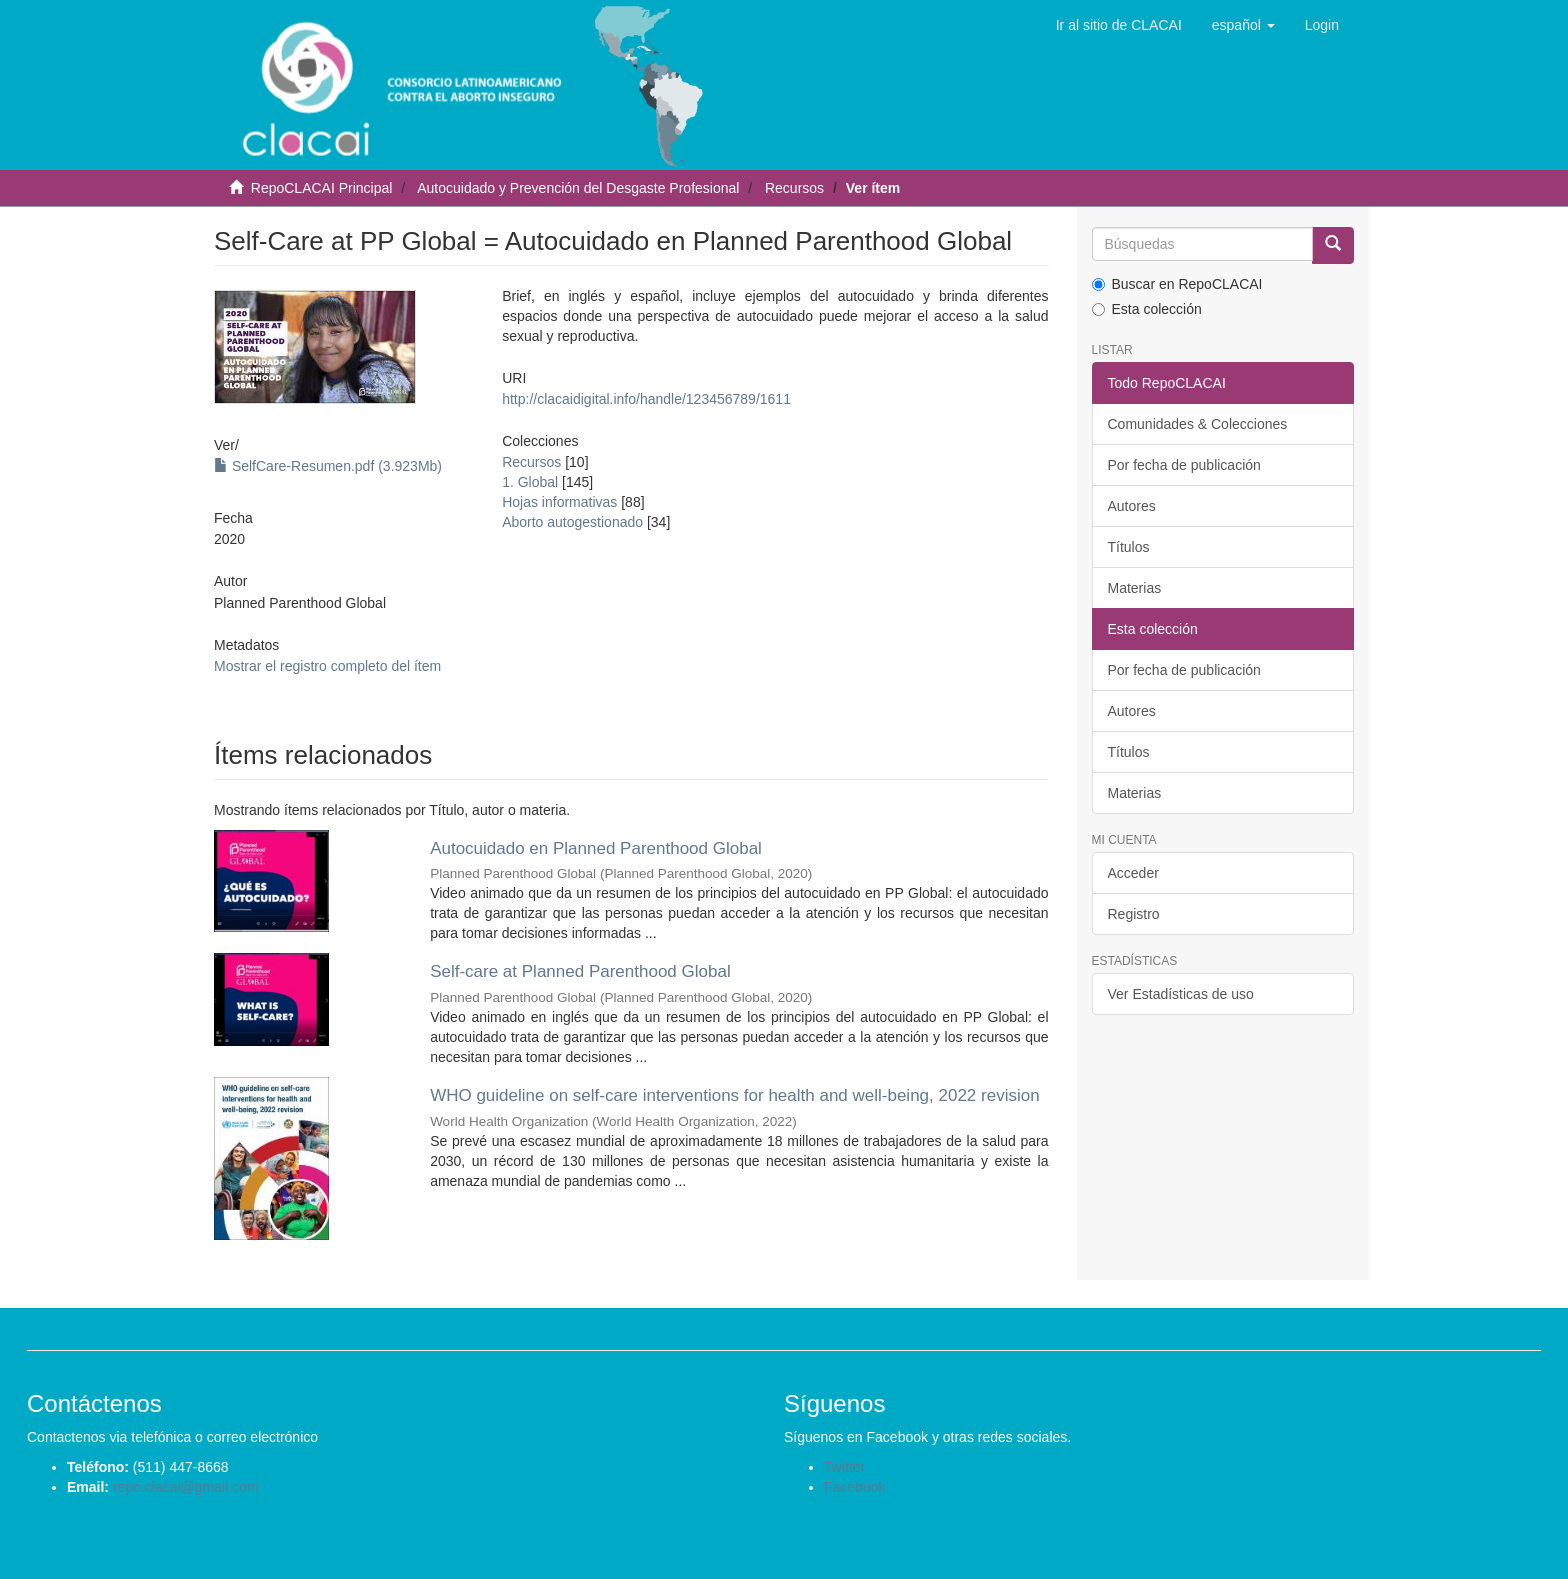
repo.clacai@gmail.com (186, 1487)
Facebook (854, 1487)
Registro (1134, 914)
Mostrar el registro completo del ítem (327, 666)
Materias (1135, 588)
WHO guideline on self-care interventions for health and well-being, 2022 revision (735, 1095)
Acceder (1133, 873)
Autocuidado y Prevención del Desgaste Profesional (578, 188)
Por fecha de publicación (1184, 465)
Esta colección (1147, 309)
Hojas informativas (559, 502)
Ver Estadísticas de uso (1181, 994)
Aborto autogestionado (572, 522)
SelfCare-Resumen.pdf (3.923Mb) (328, 466)
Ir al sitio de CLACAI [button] (1119, 25)
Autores (1132, 506)
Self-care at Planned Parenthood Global (580, 971)
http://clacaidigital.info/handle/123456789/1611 (646, 399)
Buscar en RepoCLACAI (1177, 284)
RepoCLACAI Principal (322, 188)
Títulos (1129, 547)
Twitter (844, 1467)
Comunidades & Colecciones (1198, 424)
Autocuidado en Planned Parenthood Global (596, 848)
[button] (1243, 25)
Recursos (794, 188)
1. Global (530, 482)
